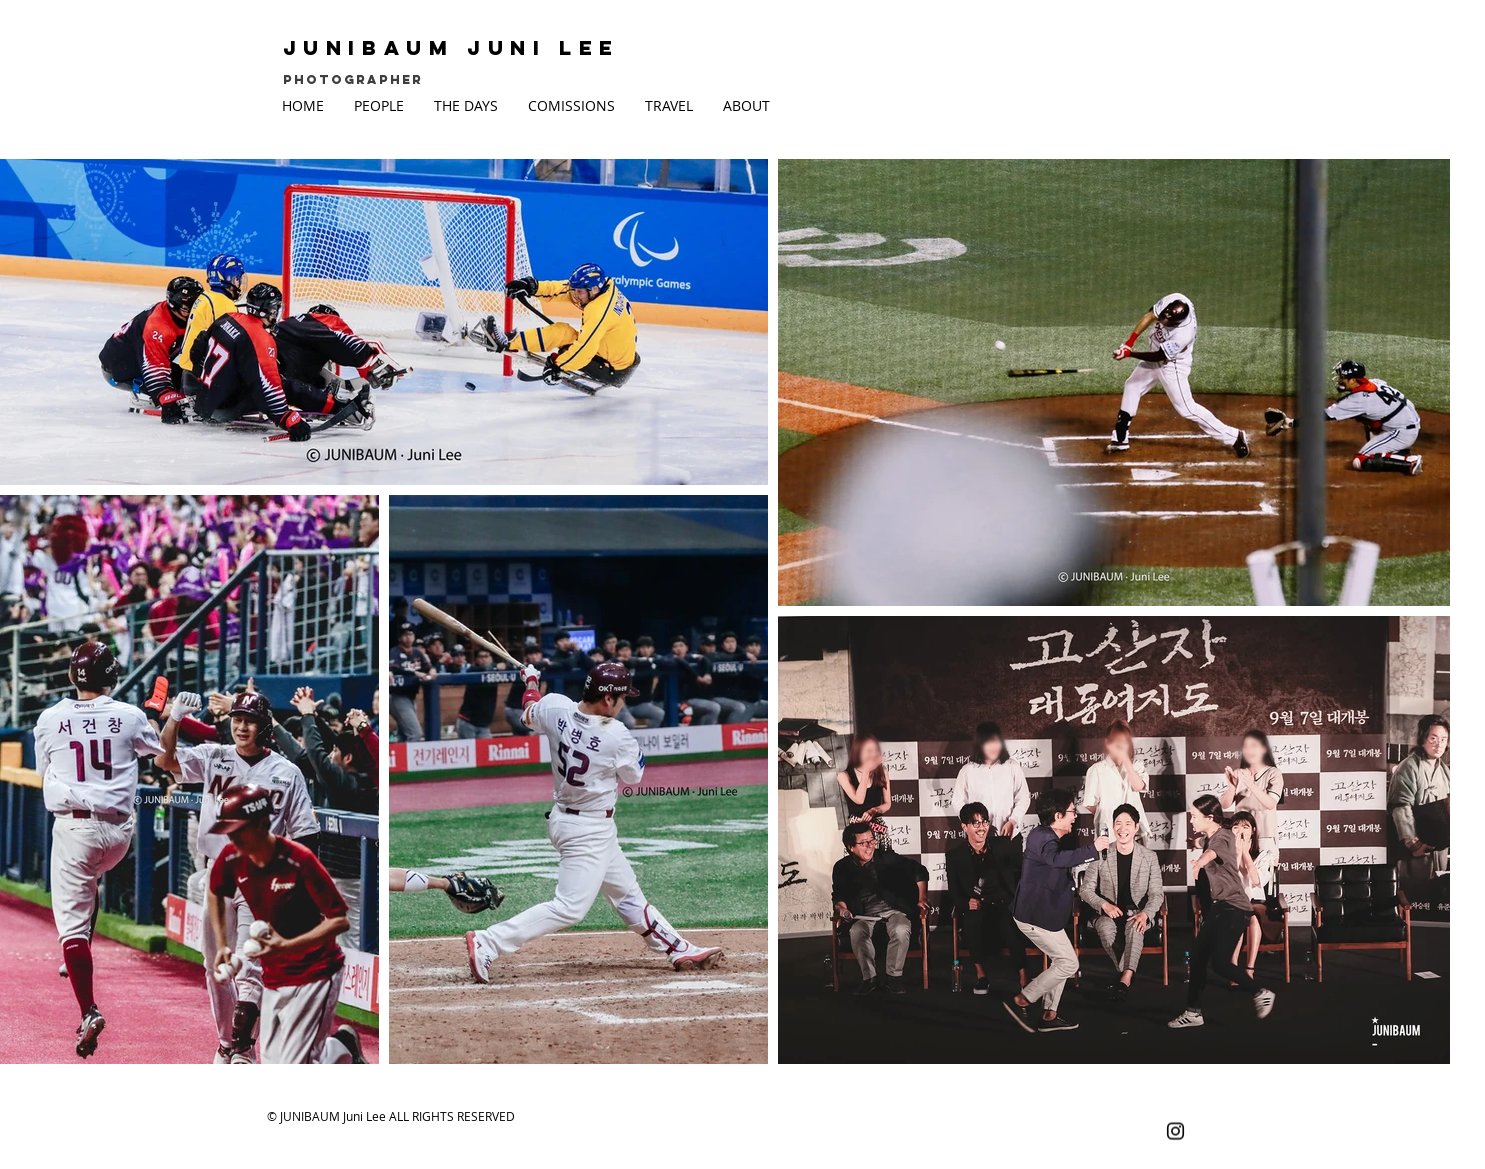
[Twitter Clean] (1119, 1131)
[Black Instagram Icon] (1175, 1131)
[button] (379, 105)
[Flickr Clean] (1147, 1131)
